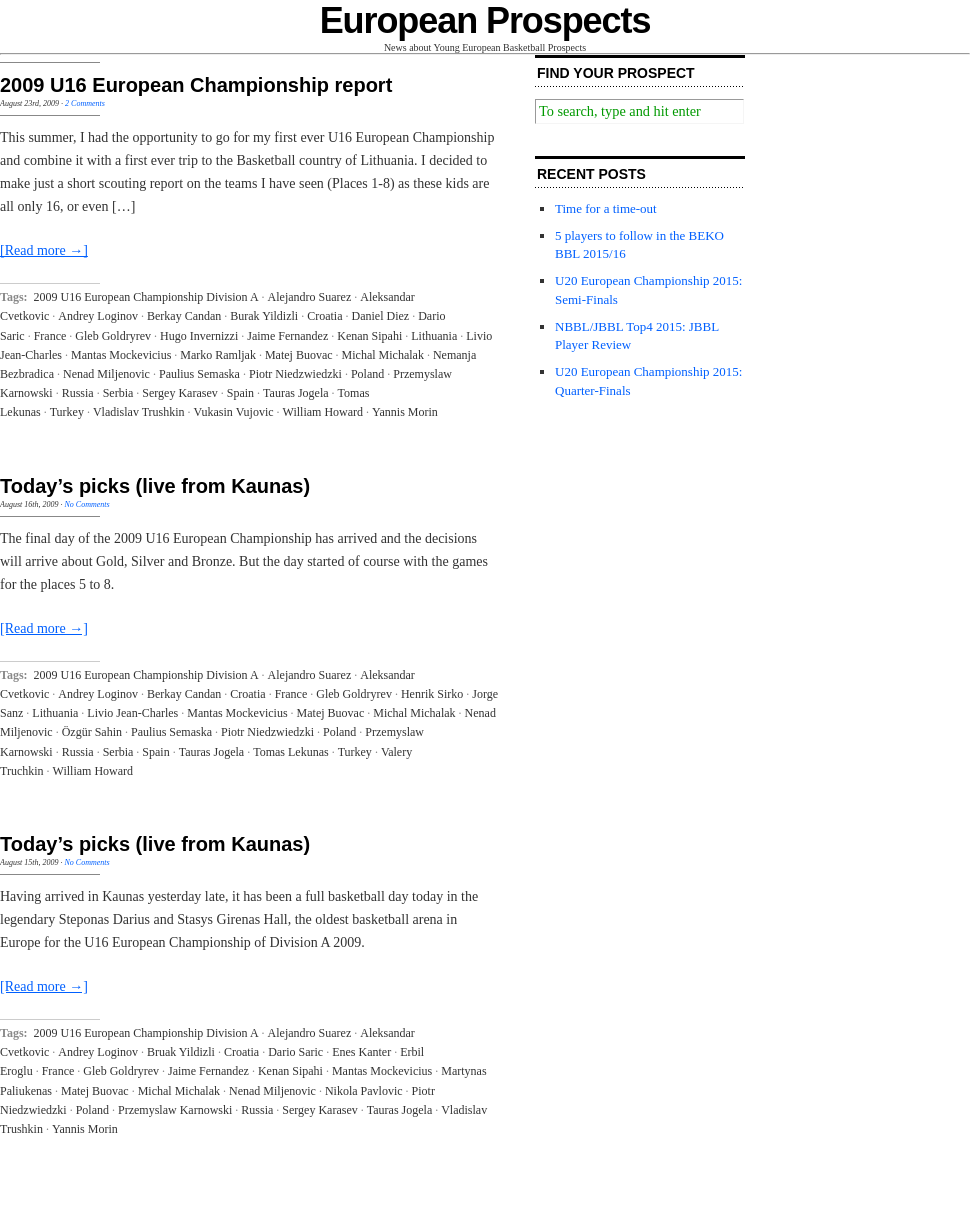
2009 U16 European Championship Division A (146, 297)
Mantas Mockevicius (121, 355)
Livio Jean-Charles (132, 713)
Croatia (324, 316)
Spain (240, 393)
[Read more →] (44, 250)
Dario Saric (295, 1052)
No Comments (86, 504)
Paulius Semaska (199, 374)
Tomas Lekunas (290, 752)
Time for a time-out (606, 208)
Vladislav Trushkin (139, 412)
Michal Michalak (383, 355)
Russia (78, 393)
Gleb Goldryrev (113, 336)
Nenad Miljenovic (106, 374)
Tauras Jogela (295, 393)
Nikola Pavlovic (364, 1091)
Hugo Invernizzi (199, 336)
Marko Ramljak (218, 355)
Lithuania (434, 336)
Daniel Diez (381, 316)
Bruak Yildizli (181, 1052)
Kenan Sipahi (369, 336)
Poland (367, 374)
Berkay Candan (184, 316)
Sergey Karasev (179, 393)
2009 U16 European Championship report (196, 85)
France (50, 336)
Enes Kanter (361, 1052)
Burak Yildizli (264, 316)
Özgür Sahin (92, 732)
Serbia (118, 393)
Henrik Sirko (432, 694)
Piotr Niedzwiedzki (295, 374)
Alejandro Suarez (310, 297)
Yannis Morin (405, 412)
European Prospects (485, 20)
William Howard (323, 412)
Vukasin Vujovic (234, 412)
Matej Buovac (299, 355)
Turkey (67, 412)
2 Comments (85, 103)
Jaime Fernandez (287, 336)
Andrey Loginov (98, 316)
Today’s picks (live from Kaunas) (155, 486)
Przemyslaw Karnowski (175, 1110)
